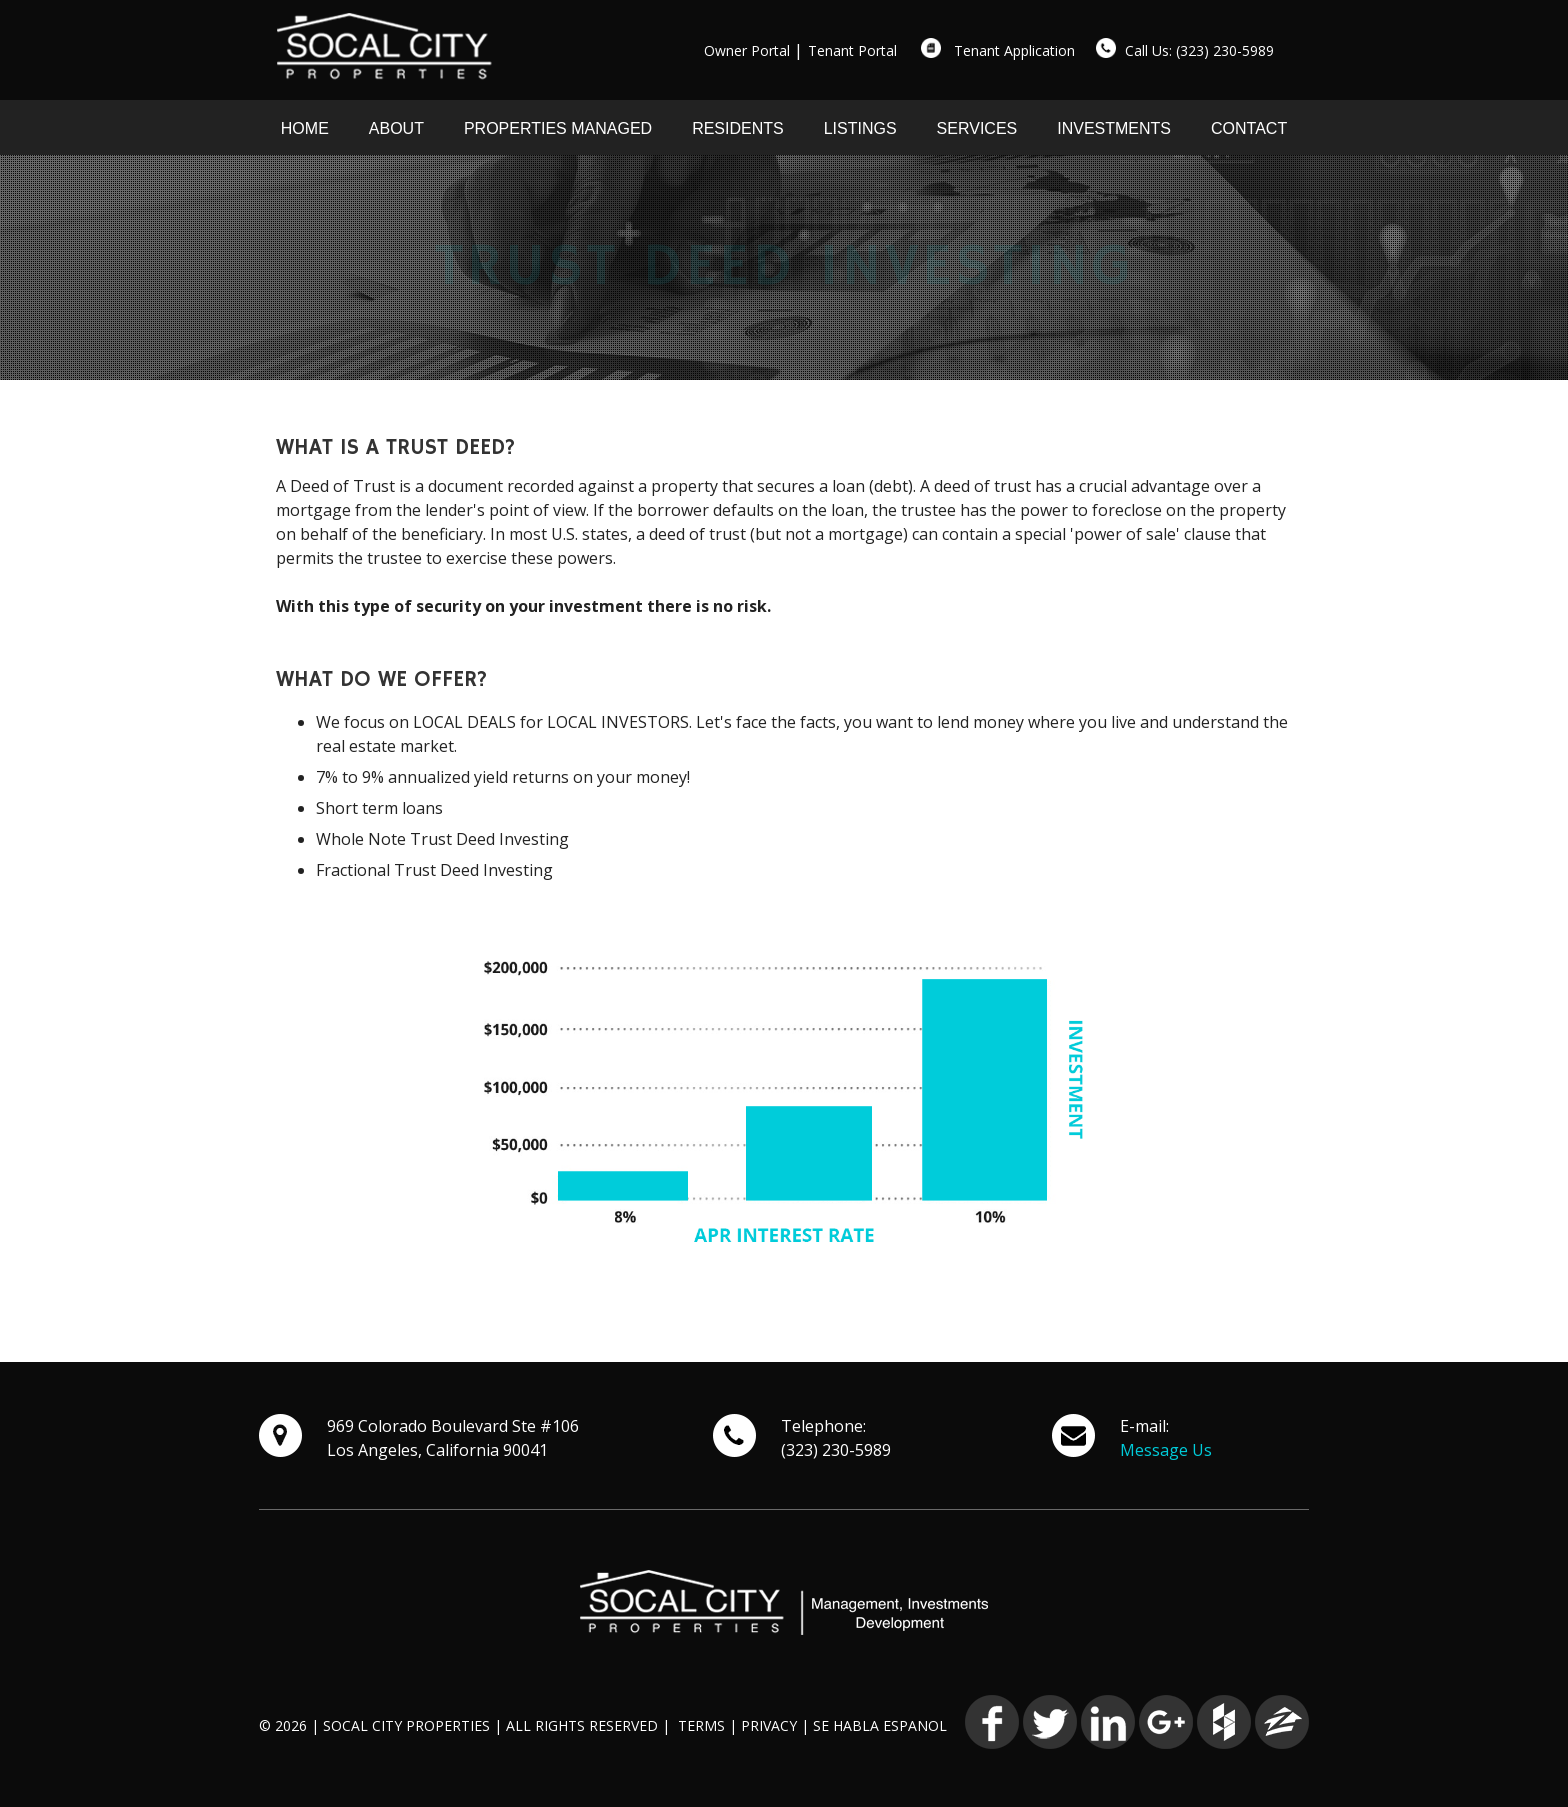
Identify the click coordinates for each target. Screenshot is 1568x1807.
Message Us (1166, 1450)
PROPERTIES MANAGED (558, 128)
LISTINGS (860, 128)
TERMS (701, 1725)
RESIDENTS (738, 128)
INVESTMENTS (1114, 128)
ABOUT (396, 128)
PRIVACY (769, 1725)
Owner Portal (747, 50)
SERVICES (977, 128)
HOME (305, 128)
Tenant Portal (852, 50)
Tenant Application (1014, 50)
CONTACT (1249, 128)
